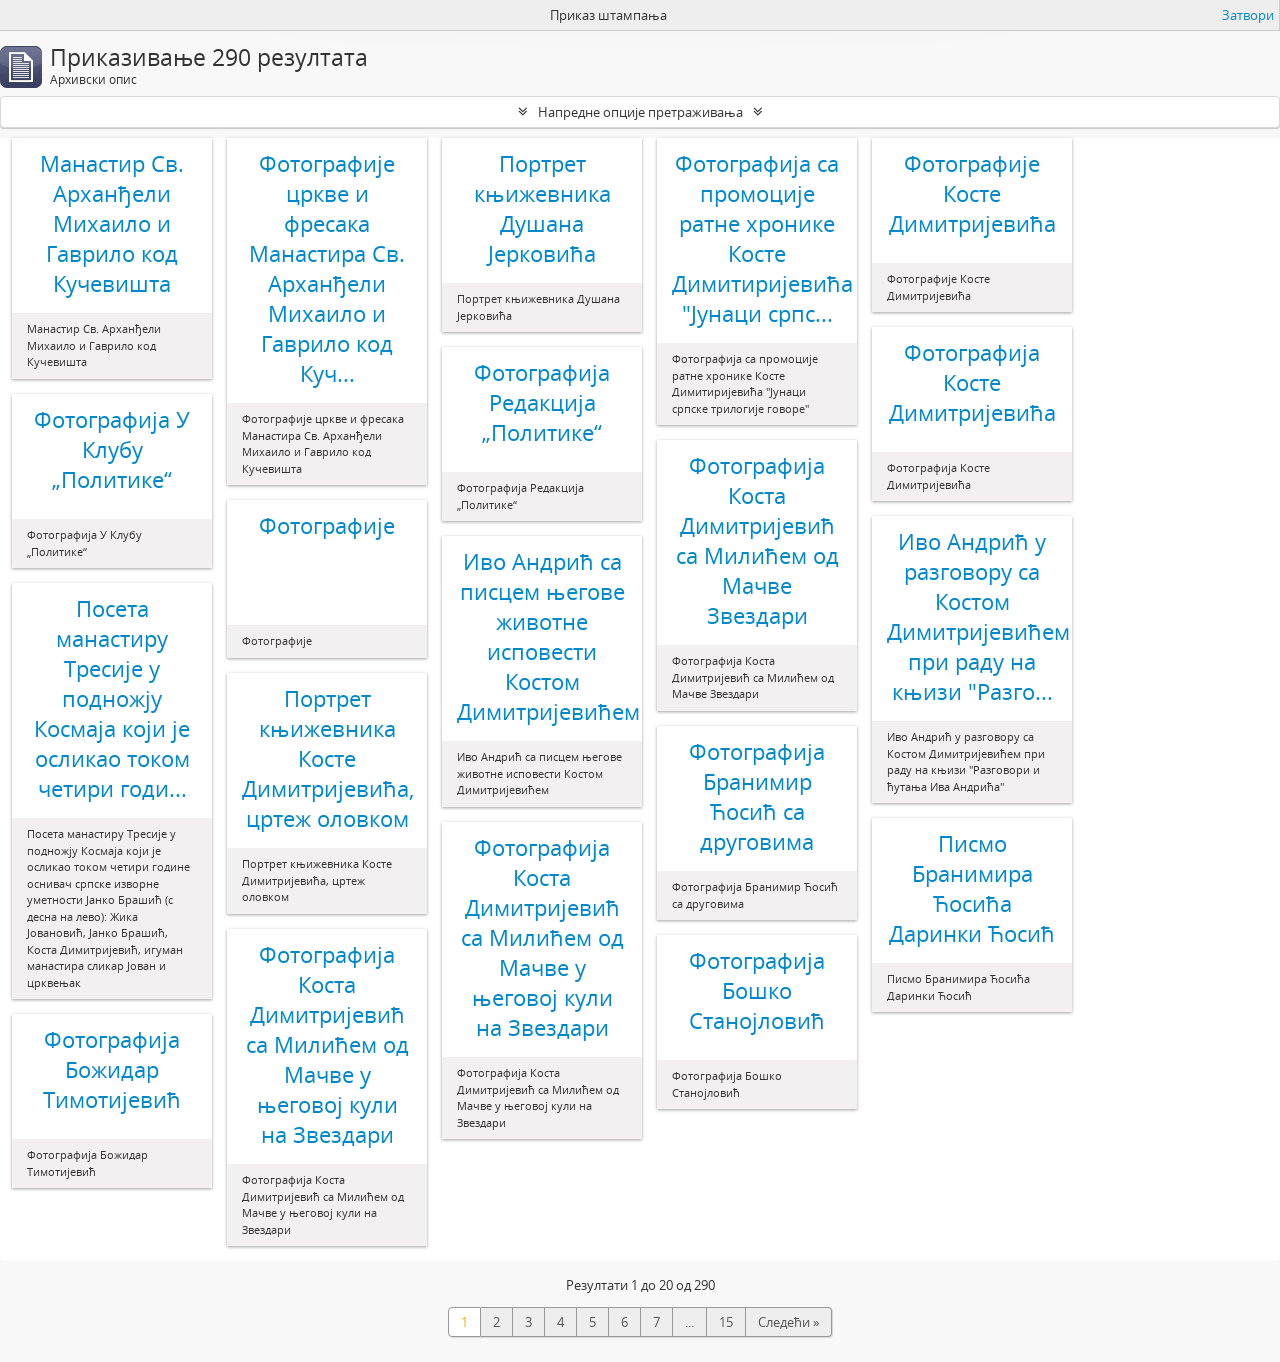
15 (726, 1322)
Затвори (1248, 15)
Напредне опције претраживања (640, 112)
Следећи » (788, 1322)
